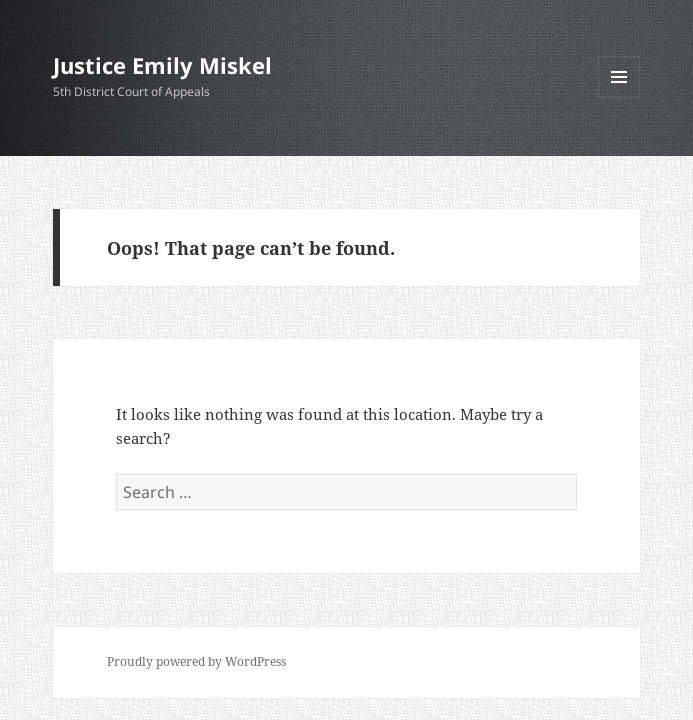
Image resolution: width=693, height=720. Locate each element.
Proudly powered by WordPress (196, 661)
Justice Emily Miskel (162, 65)
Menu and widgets (619, 97)
